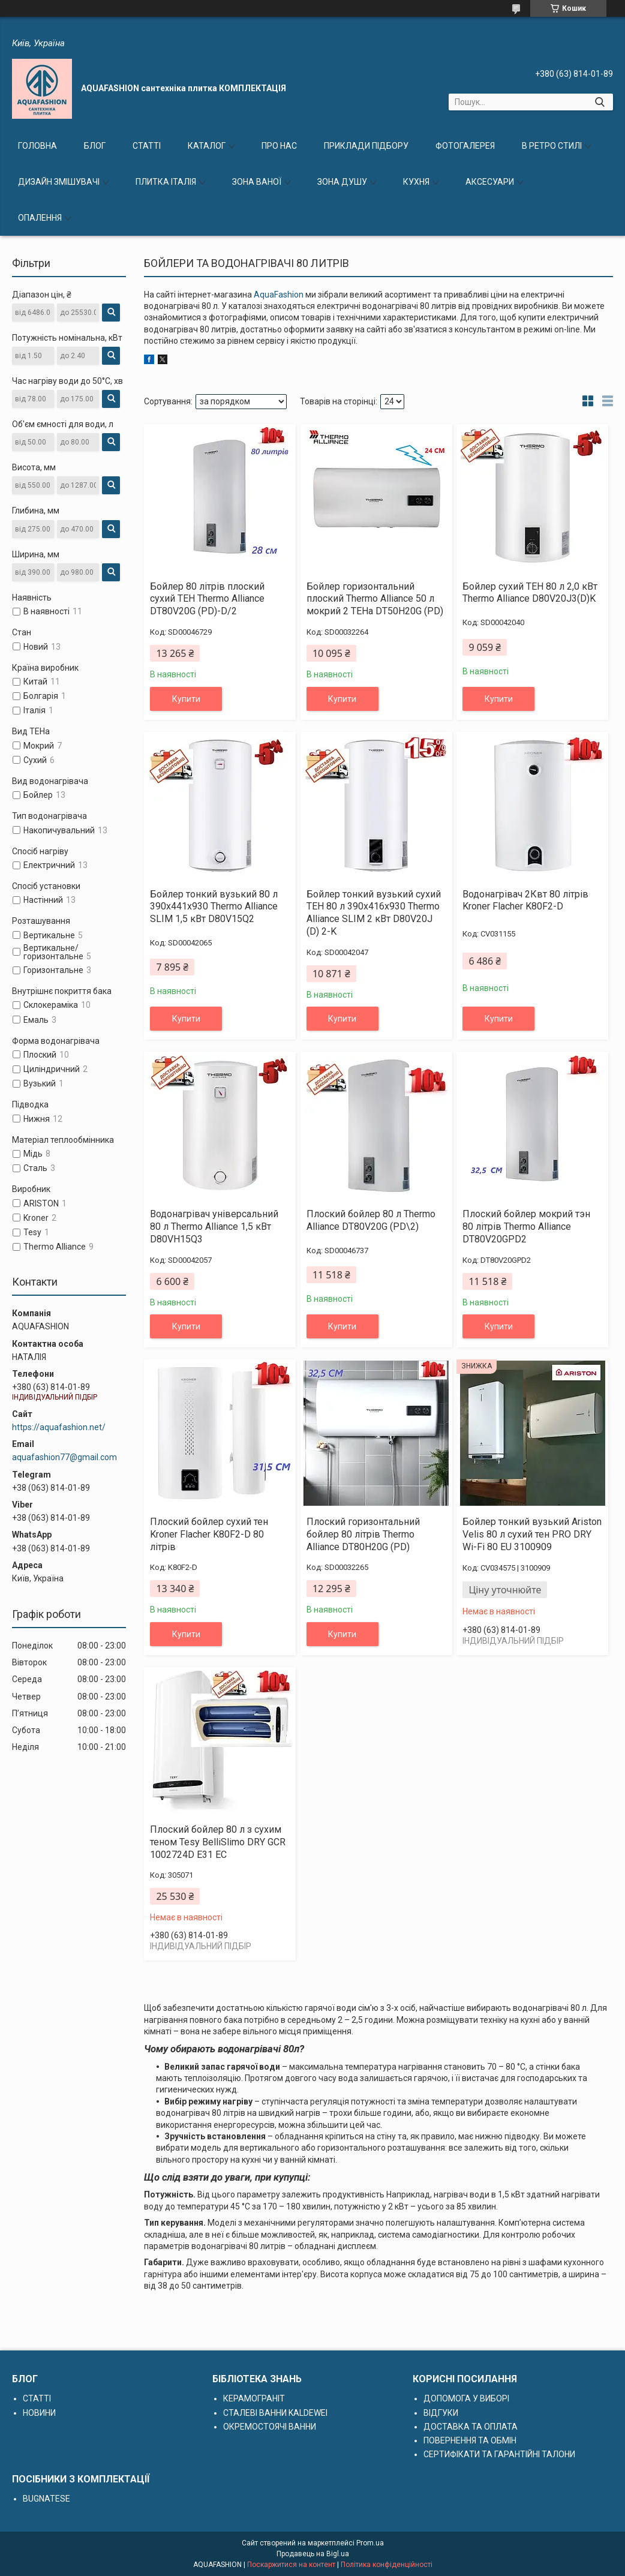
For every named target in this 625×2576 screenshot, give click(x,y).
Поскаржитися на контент (291, 2564)
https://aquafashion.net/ (59, 1427)
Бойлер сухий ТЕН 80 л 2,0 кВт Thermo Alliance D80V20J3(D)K (529, 593)
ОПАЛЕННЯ (40, 218)
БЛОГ (95, 146)
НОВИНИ (39, 2413)
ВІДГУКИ (440, 2413)
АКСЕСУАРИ (489, 182)
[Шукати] (599, 102)
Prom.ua (370, 2543)
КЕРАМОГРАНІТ (254, 2398)
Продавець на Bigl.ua (313, 2554)
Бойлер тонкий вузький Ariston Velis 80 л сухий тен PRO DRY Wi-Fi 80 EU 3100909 (532, 1534)
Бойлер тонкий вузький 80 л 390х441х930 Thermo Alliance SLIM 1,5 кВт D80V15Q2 (214, 906)
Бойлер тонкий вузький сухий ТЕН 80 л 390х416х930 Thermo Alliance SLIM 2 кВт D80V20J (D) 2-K (374, 912)
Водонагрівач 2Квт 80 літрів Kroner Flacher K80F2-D (525, 900)
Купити (186, 699)
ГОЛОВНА (37, 146)
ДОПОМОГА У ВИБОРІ (466, 2398)
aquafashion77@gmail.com (64, 1457)
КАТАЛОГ (207, 146)
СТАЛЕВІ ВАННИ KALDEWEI (275, 2413)
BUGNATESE (46, 2498)
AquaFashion (279, 294)
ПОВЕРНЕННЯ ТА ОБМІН (469, 2440)
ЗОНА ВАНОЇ (256, 182)
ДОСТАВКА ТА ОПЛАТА (470, 2426)
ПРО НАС (279, 146)
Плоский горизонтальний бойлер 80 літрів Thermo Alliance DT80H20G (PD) (363, 1534)
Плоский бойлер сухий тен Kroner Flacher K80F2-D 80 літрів (209, 1534)
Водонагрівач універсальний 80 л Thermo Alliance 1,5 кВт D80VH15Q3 (214, 1226)
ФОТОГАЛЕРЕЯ (465, 146)
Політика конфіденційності (386, 2564)
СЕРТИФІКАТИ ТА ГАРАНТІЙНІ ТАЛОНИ (499, 2454)
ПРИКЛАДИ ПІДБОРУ (366, 146)
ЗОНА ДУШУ (342, 182)
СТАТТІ (147, 146)
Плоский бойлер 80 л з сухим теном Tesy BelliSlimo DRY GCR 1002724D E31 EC (218, 1842)
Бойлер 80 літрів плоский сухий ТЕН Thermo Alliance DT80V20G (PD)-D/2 (207, 599)
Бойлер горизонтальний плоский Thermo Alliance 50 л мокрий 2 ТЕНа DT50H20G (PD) (375, 599)
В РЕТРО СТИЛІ (552, 146)
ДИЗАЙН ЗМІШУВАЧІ (59, 182)
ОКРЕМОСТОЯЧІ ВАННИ (269, 2426)
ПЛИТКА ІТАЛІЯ (166, 182)
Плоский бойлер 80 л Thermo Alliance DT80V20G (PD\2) (371, 1220)
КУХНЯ (416, 182)
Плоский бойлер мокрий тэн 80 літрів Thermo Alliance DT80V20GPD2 (526, 1226)
